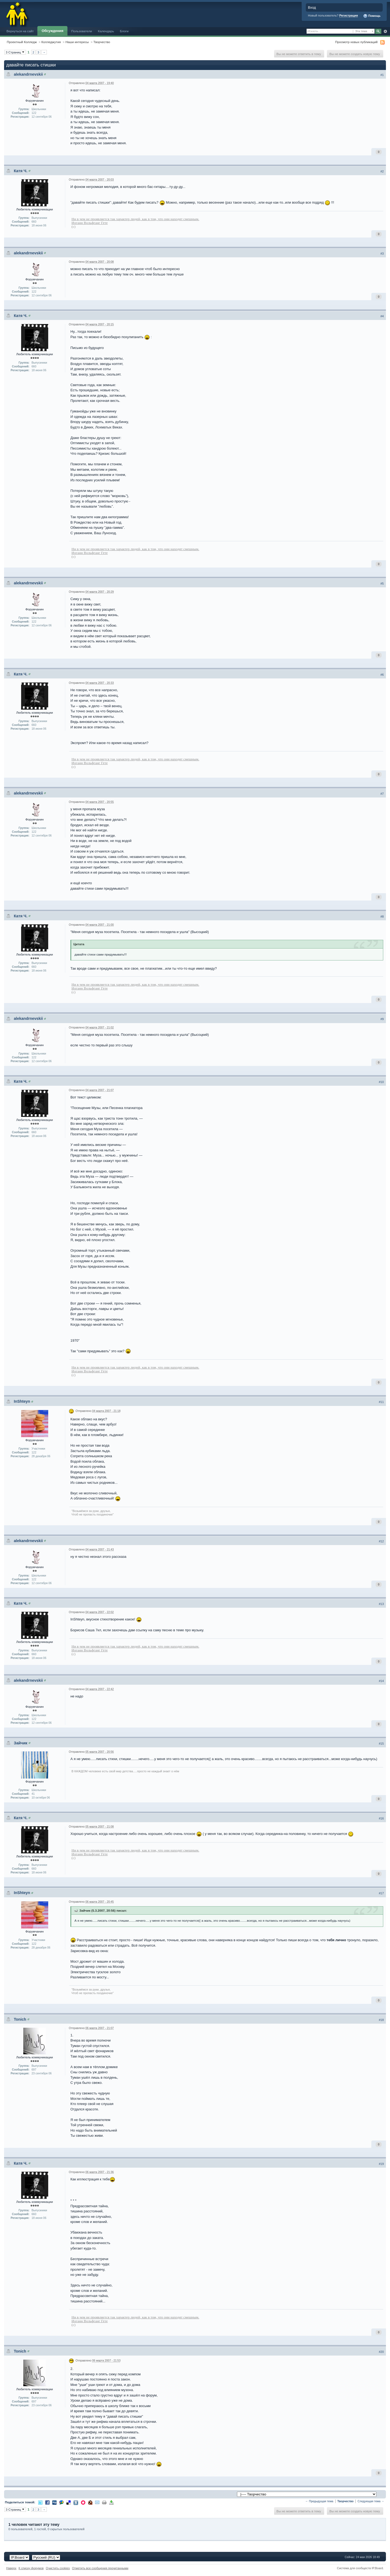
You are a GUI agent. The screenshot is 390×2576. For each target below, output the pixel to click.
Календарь (106, 31)
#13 (381, 1604)
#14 (381, 1681)
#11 (381, 1402)
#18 (381, 2019)
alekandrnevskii (28, 74)
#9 (382, 1019)
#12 (381, 1541)
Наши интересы (77, 42)
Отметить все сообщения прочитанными (100, 2568)
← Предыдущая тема (319, 2501)
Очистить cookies (58, 2568)
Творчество (101, 42)
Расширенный (385, 31)
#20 (381, 2351)
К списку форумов (31, 2568)
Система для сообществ (354, 2568)
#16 (381, 1818)
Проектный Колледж (22, 42)
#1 (382, 74)
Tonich (20, 2019)
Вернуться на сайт (20, 31)
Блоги (124, 31)
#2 (382, 171)
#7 (382, 793)
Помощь (372, 16)
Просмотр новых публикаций (356, 42)
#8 (382, 916)
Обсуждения (52, 31)
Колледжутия (51, 42)
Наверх (11, 2568)
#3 (382, 253)
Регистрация (348, 15)
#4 (382, 316)
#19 (381, 2163)
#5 (382, 583)
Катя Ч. (20, 171)
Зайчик (20, 1743)
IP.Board (377, 2568)
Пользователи (81, 31)
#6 (382, 674)
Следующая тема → (371, 2501)
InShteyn (22, 1401)
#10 (381, 1082)
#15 (381, 1743)
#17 (381, 1893)
